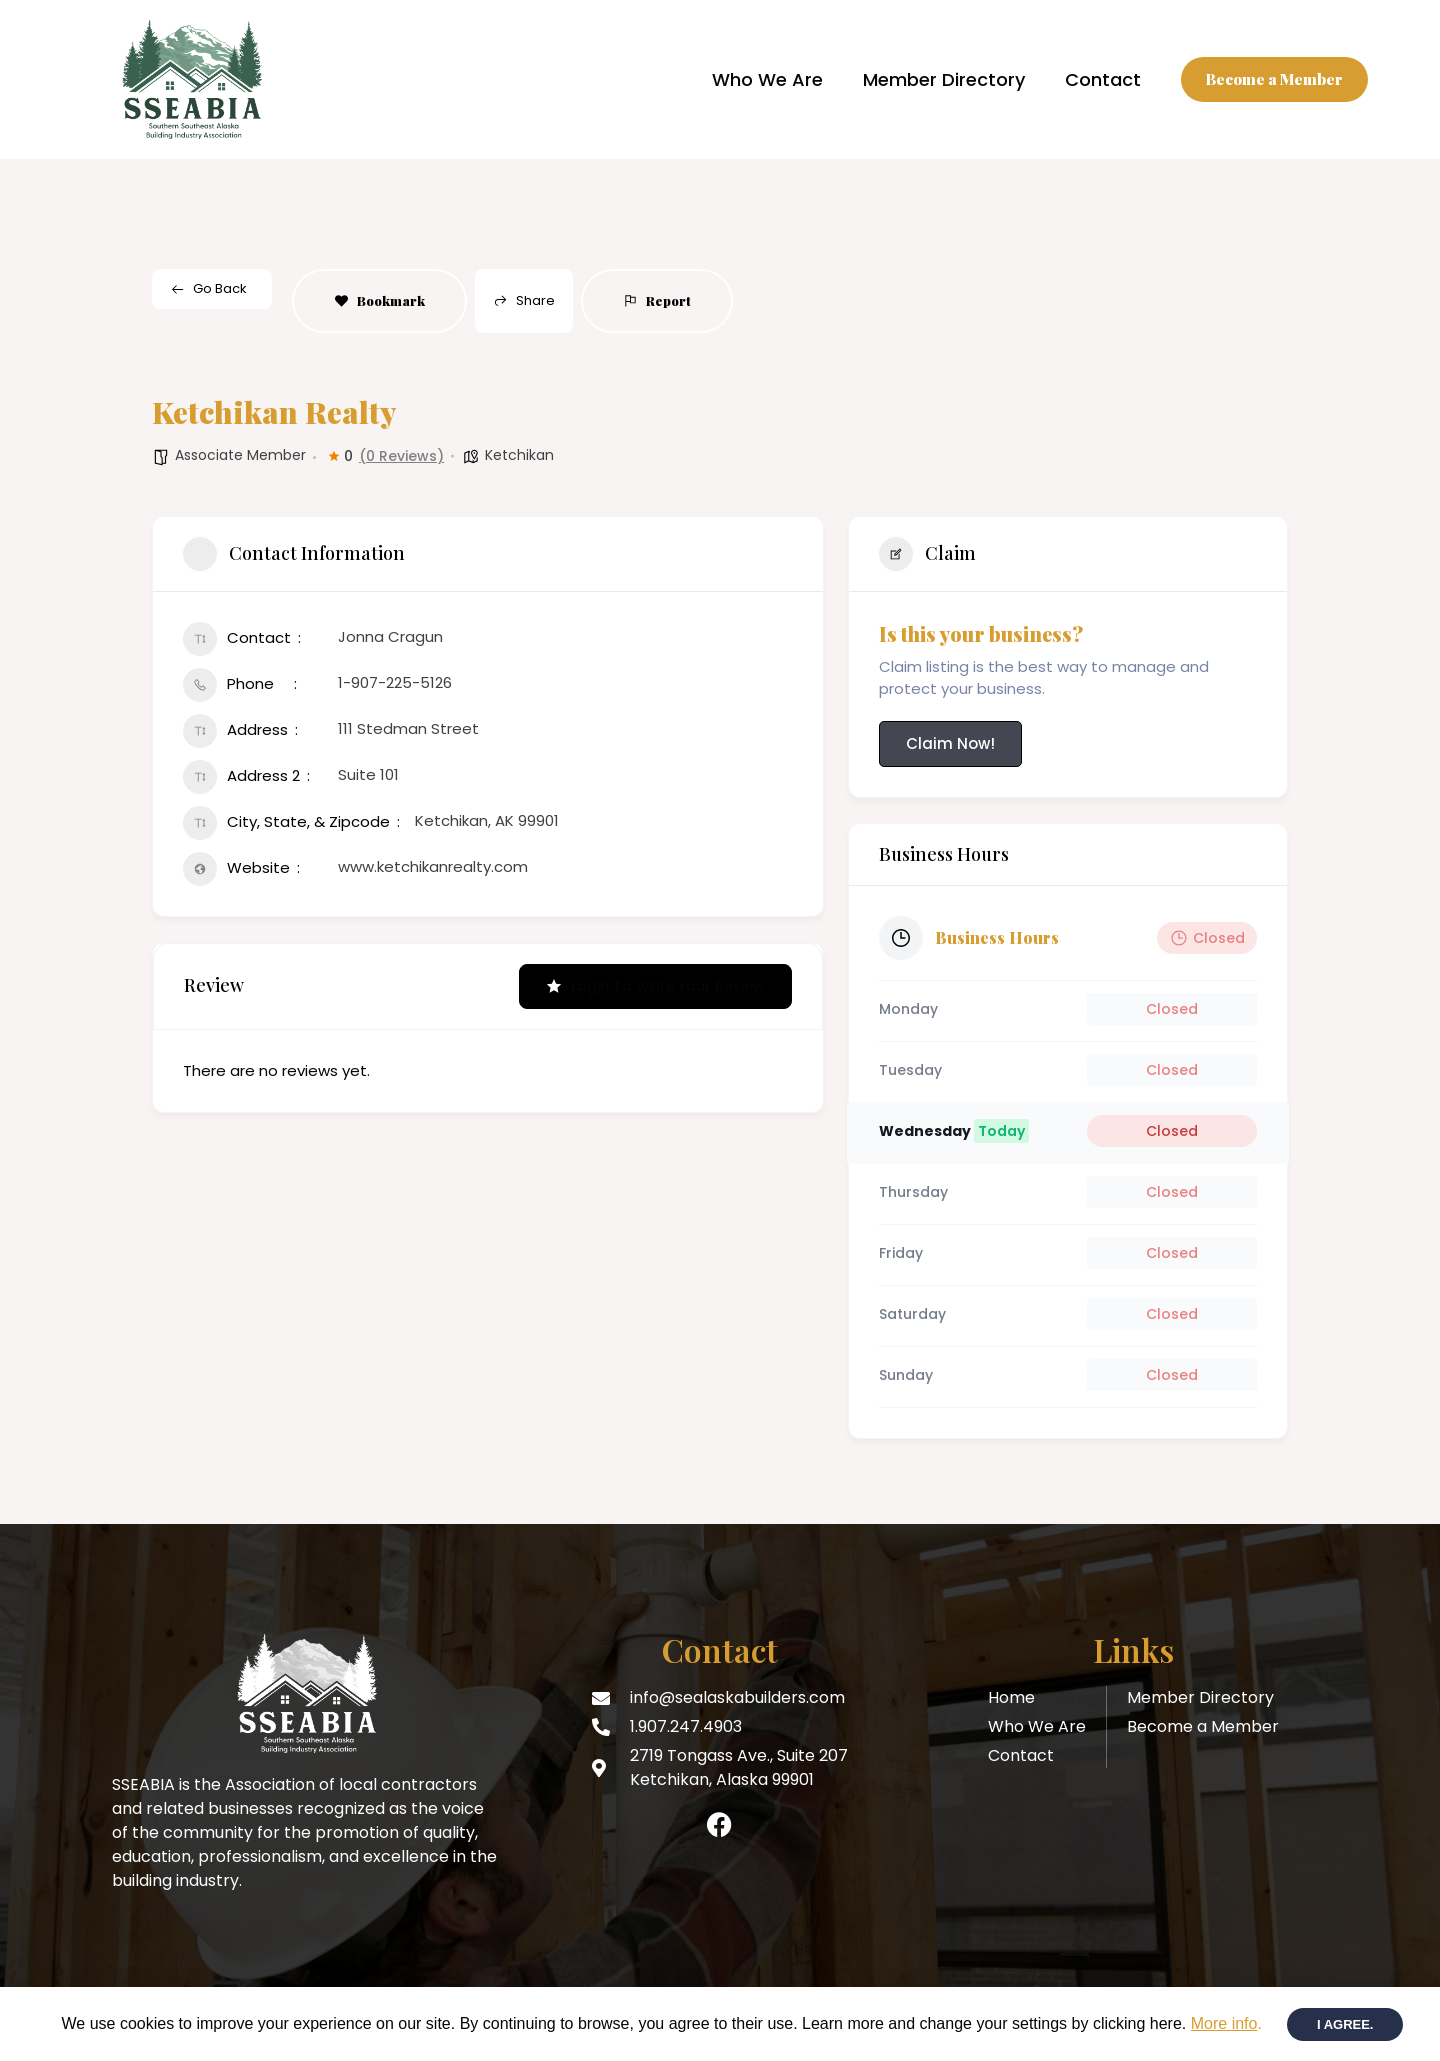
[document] (720, 1030)
